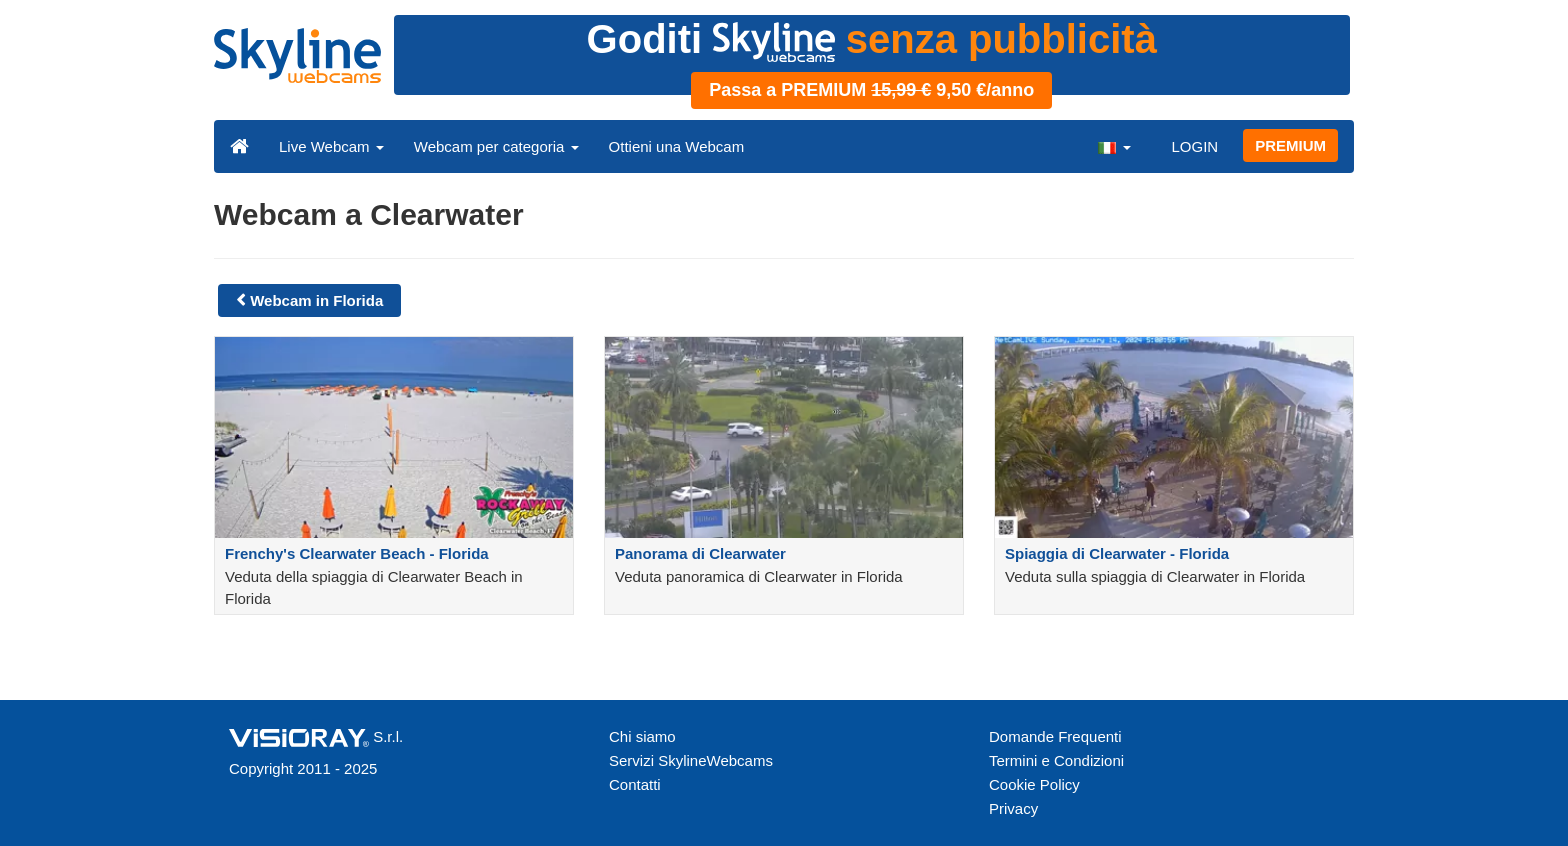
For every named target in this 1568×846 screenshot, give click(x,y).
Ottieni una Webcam (677, 146)
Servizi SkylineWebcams (691, 760)
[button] (1114, 146)
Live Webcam (331, 146)
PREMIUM (1290, 145)
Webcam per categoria (496, 146)
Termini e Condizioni (1056, 760)
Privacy (1013, 808)
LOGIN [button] (1194, 146)
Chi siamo (642, 736)
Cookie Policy (1034, 784)
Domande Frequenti (1055, 736)
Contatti (635, 784)
